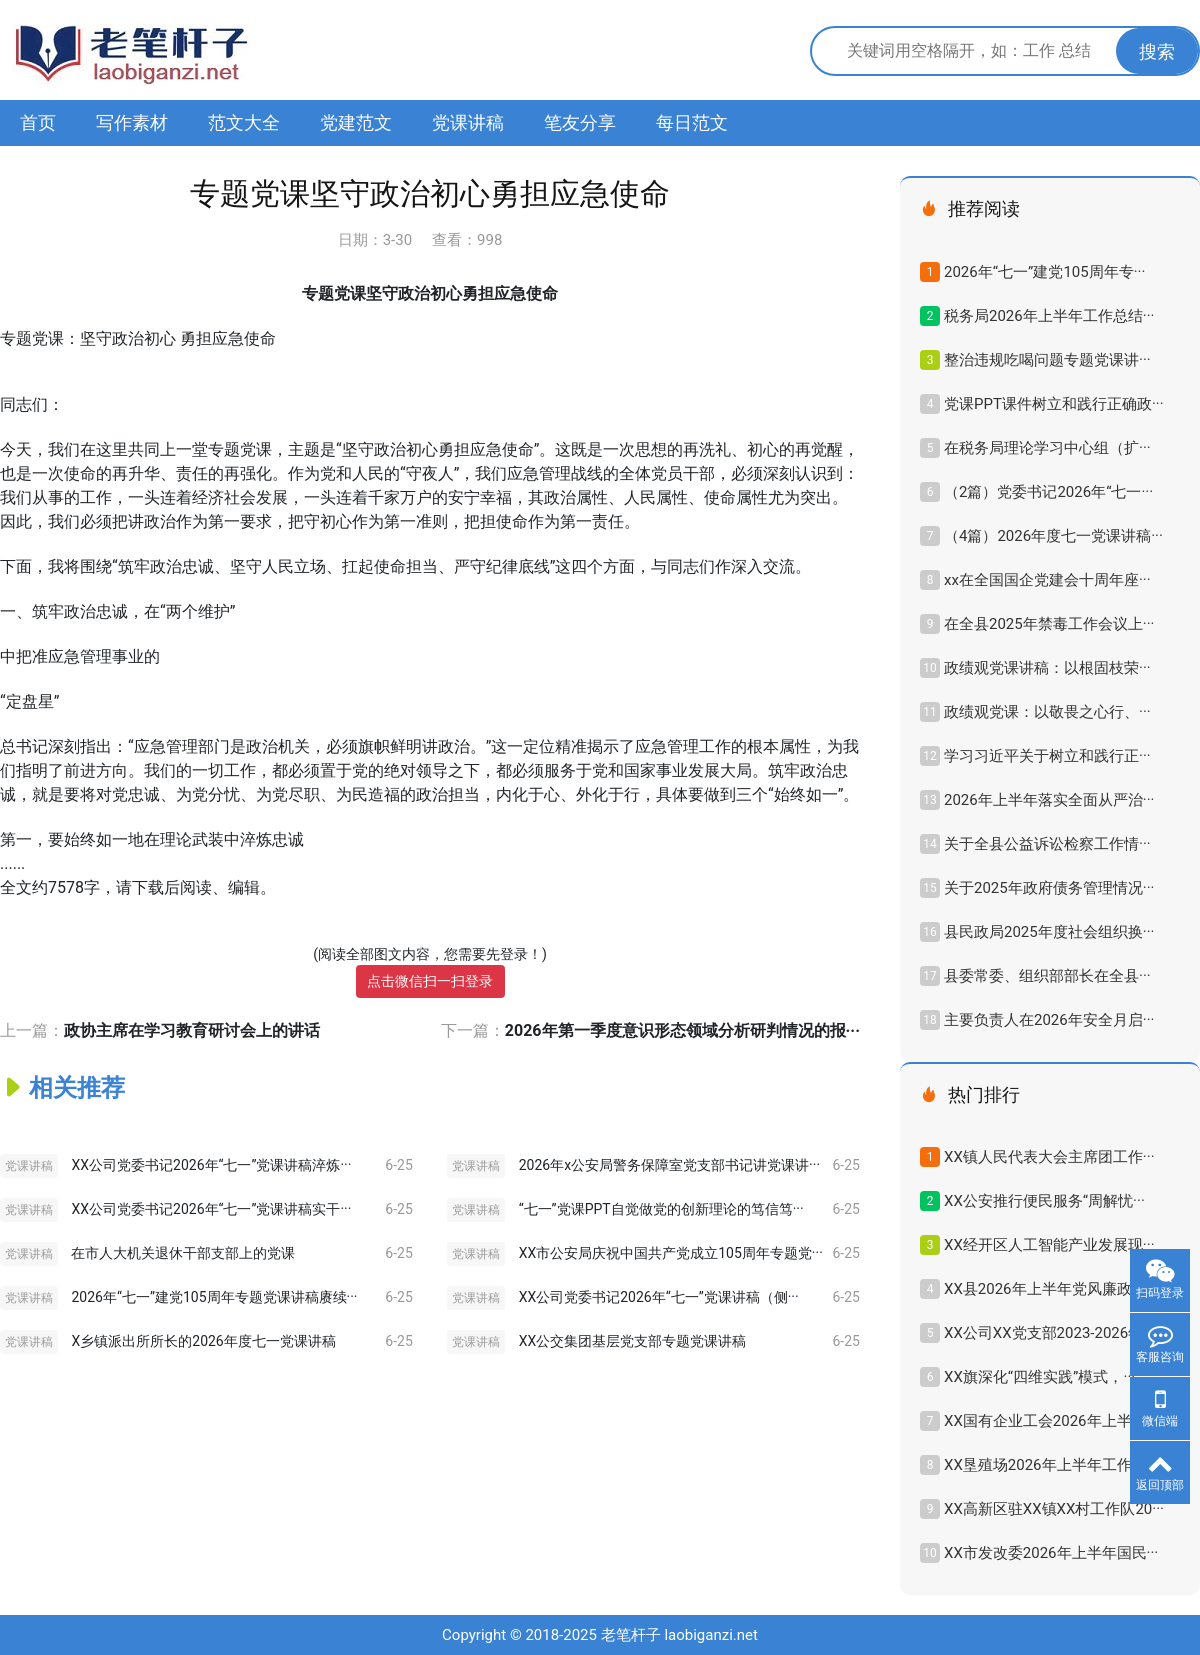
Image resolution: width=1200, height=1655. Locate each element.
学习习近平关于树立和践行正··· (1047, 756)
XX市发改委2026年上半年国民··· (1051, 1553)
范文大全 (244, 122)
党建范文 (356, 122)
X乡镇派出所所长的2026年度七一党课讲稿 (203, 1341)
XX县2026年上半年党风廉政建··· (1051, 1289)
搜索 (1157, 51)
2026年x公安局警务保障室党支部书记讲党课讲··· (669, 1165)
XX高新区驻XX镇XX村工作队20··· (1054, 1509)
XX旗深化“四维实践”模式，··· (1039, 1377)
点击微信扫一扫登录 (430, 981)
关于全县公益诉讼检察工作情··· (1047, 844)
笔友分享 (580, 122)
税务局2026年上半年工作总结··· (1049, 316)
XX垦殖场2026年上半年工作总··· (1051, 1465)
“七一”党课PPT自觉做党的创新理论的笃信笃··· (661, 1209)
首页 (38, 122)
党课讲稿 (468, 122)
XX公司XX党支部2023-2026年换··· (1057, 1333)
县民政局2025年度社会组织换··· (1049, 932)
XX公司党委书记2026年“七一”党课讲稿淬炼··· (211, 1165)
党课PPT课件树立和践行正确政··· (1054, 404)
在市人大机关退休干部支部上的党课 (183, 1253)
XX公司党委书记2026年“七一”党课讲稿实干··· (211, 1209)
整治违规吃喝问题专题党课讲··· (1047, 360)
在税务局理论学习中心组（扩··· (1047, 448)
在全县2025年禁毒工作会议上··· (1049, 624)
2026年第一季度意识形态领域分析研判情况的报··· (682, 1030)
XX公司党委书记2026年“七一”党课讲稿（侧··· (659, 1297)
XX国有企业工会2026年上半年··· (1051, 1421)
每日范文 (692, 122)
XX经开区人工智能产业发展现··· (1049, 1245)
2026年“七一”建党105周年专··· (1044, 272)
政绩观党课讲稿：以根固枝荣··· (1047, 668)
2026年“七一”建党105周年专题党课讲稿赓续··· (214, 1297)
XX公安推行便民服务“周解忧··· (1044, 1201)
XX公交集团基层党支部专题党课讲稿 (633, 1341)
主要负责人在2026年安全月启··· (1049, 1020)
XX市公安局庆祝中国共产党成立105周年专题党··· (671, 1253)
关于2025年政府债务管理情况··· (1049, 888)
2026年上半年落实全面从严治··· (1049, 800)
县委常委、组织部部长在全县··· (1047, 976)
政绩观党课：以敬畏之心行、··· (1047, 712)
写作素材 (132, 122)
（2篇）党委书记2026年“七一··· (1048, 492)
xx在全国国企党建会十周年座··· (1047, 580)
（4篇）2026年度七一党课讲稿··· (1053, 536)
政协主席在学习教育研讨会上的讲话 (192, 1030)
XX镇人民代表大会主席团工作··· (1049, 1157)
